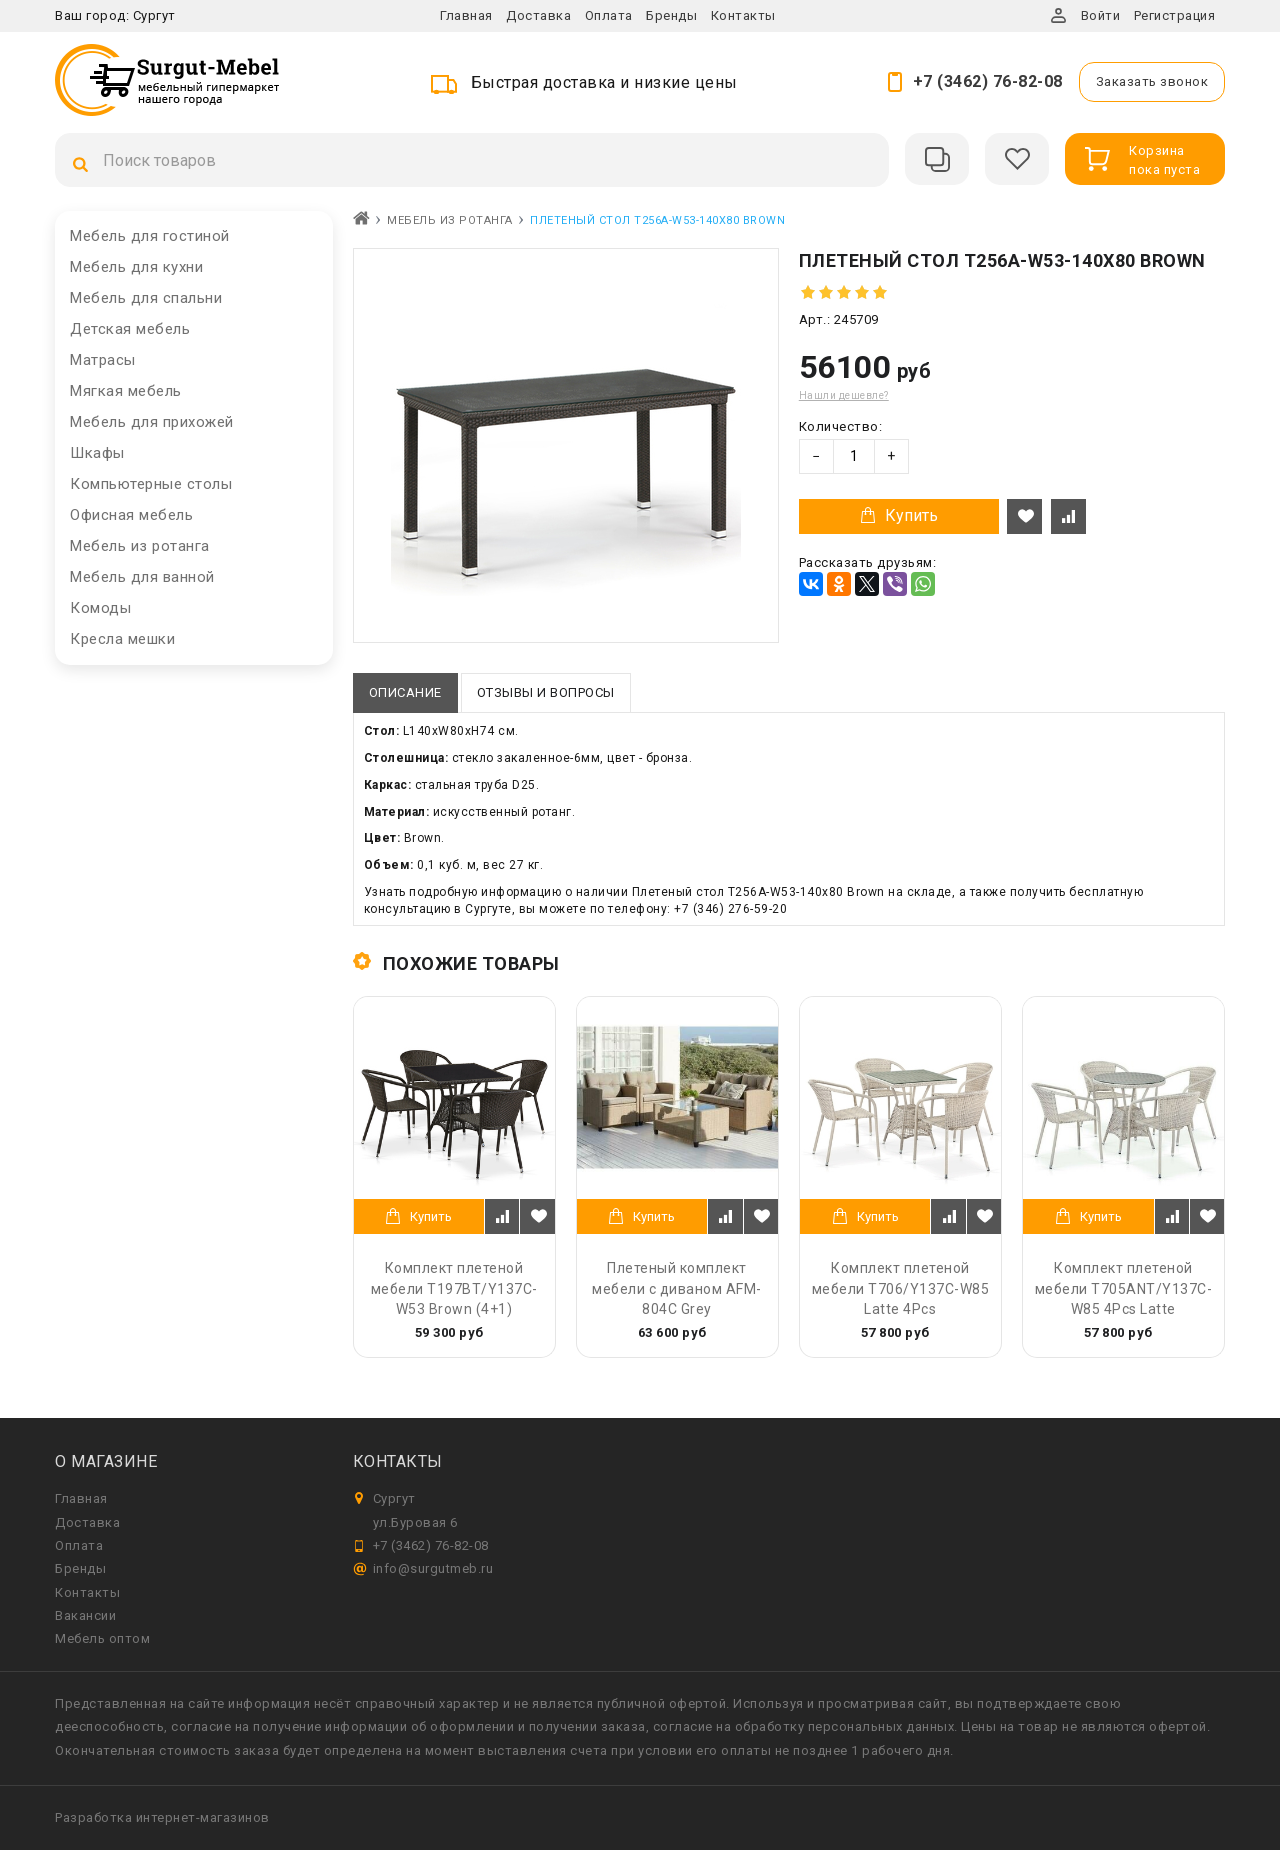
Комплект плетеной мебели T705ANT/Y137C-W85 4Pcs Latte (1124, 1288)
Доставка (538, 15)
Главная (466, 15)
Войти (1101, 15)
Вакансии (85, 1615)
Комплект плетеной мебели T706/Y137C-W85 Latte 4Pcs (901, 1288)
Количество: (841, 426)
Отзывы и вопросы (546, 692)
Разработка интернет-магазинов (162, 1817)
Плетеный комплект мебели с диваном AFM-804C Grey (677, 1288)
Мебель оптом (102, 1638)
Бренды (671, 15)
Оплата (609, 15)
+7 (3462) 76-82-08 (988, 81)
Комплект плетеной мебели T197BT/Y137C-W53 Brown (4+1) (454, 1288)
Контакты (743, 15)
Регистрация (1175, 15)
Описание (405, 692)
